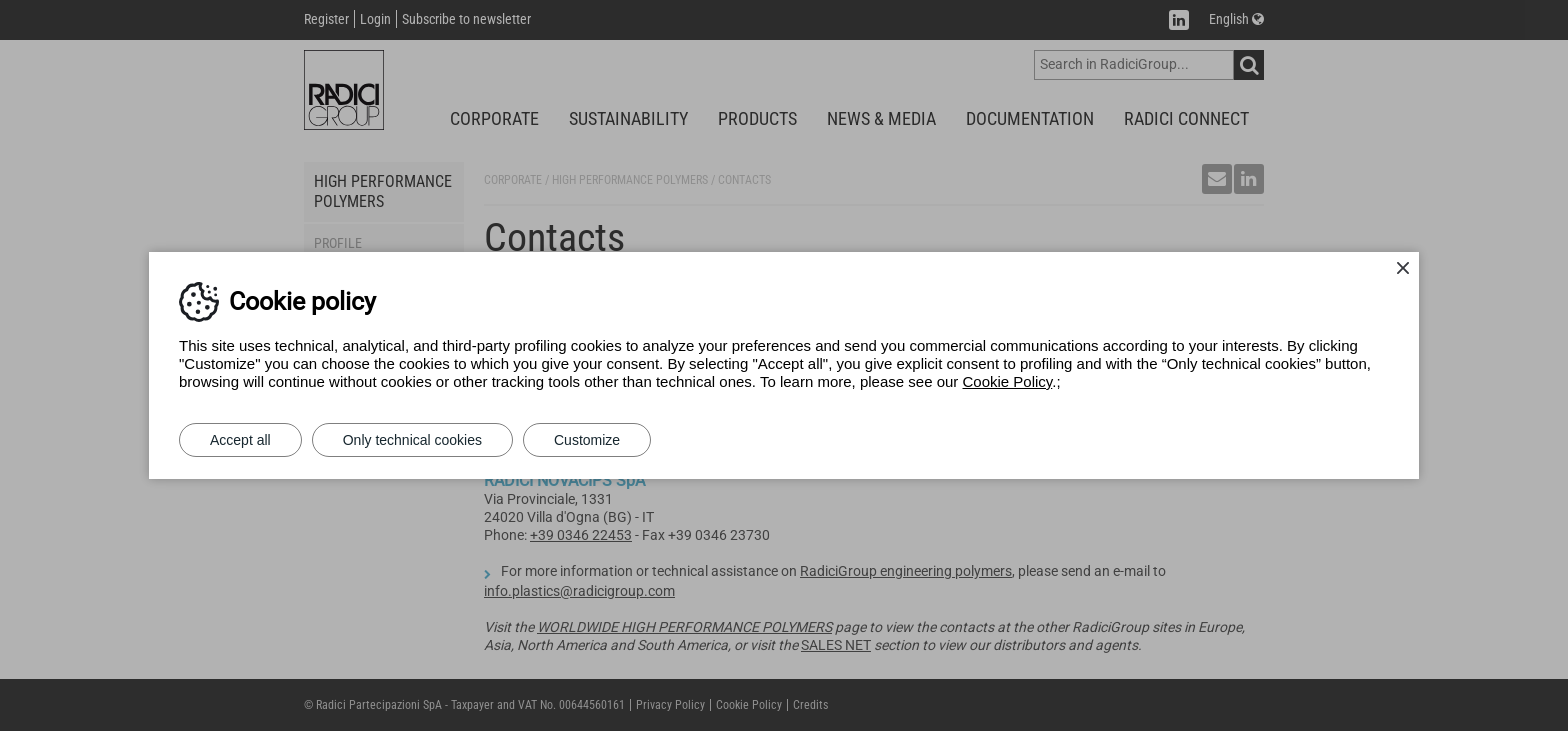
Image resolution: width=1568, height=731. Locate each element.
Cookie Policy (1008, 381)
